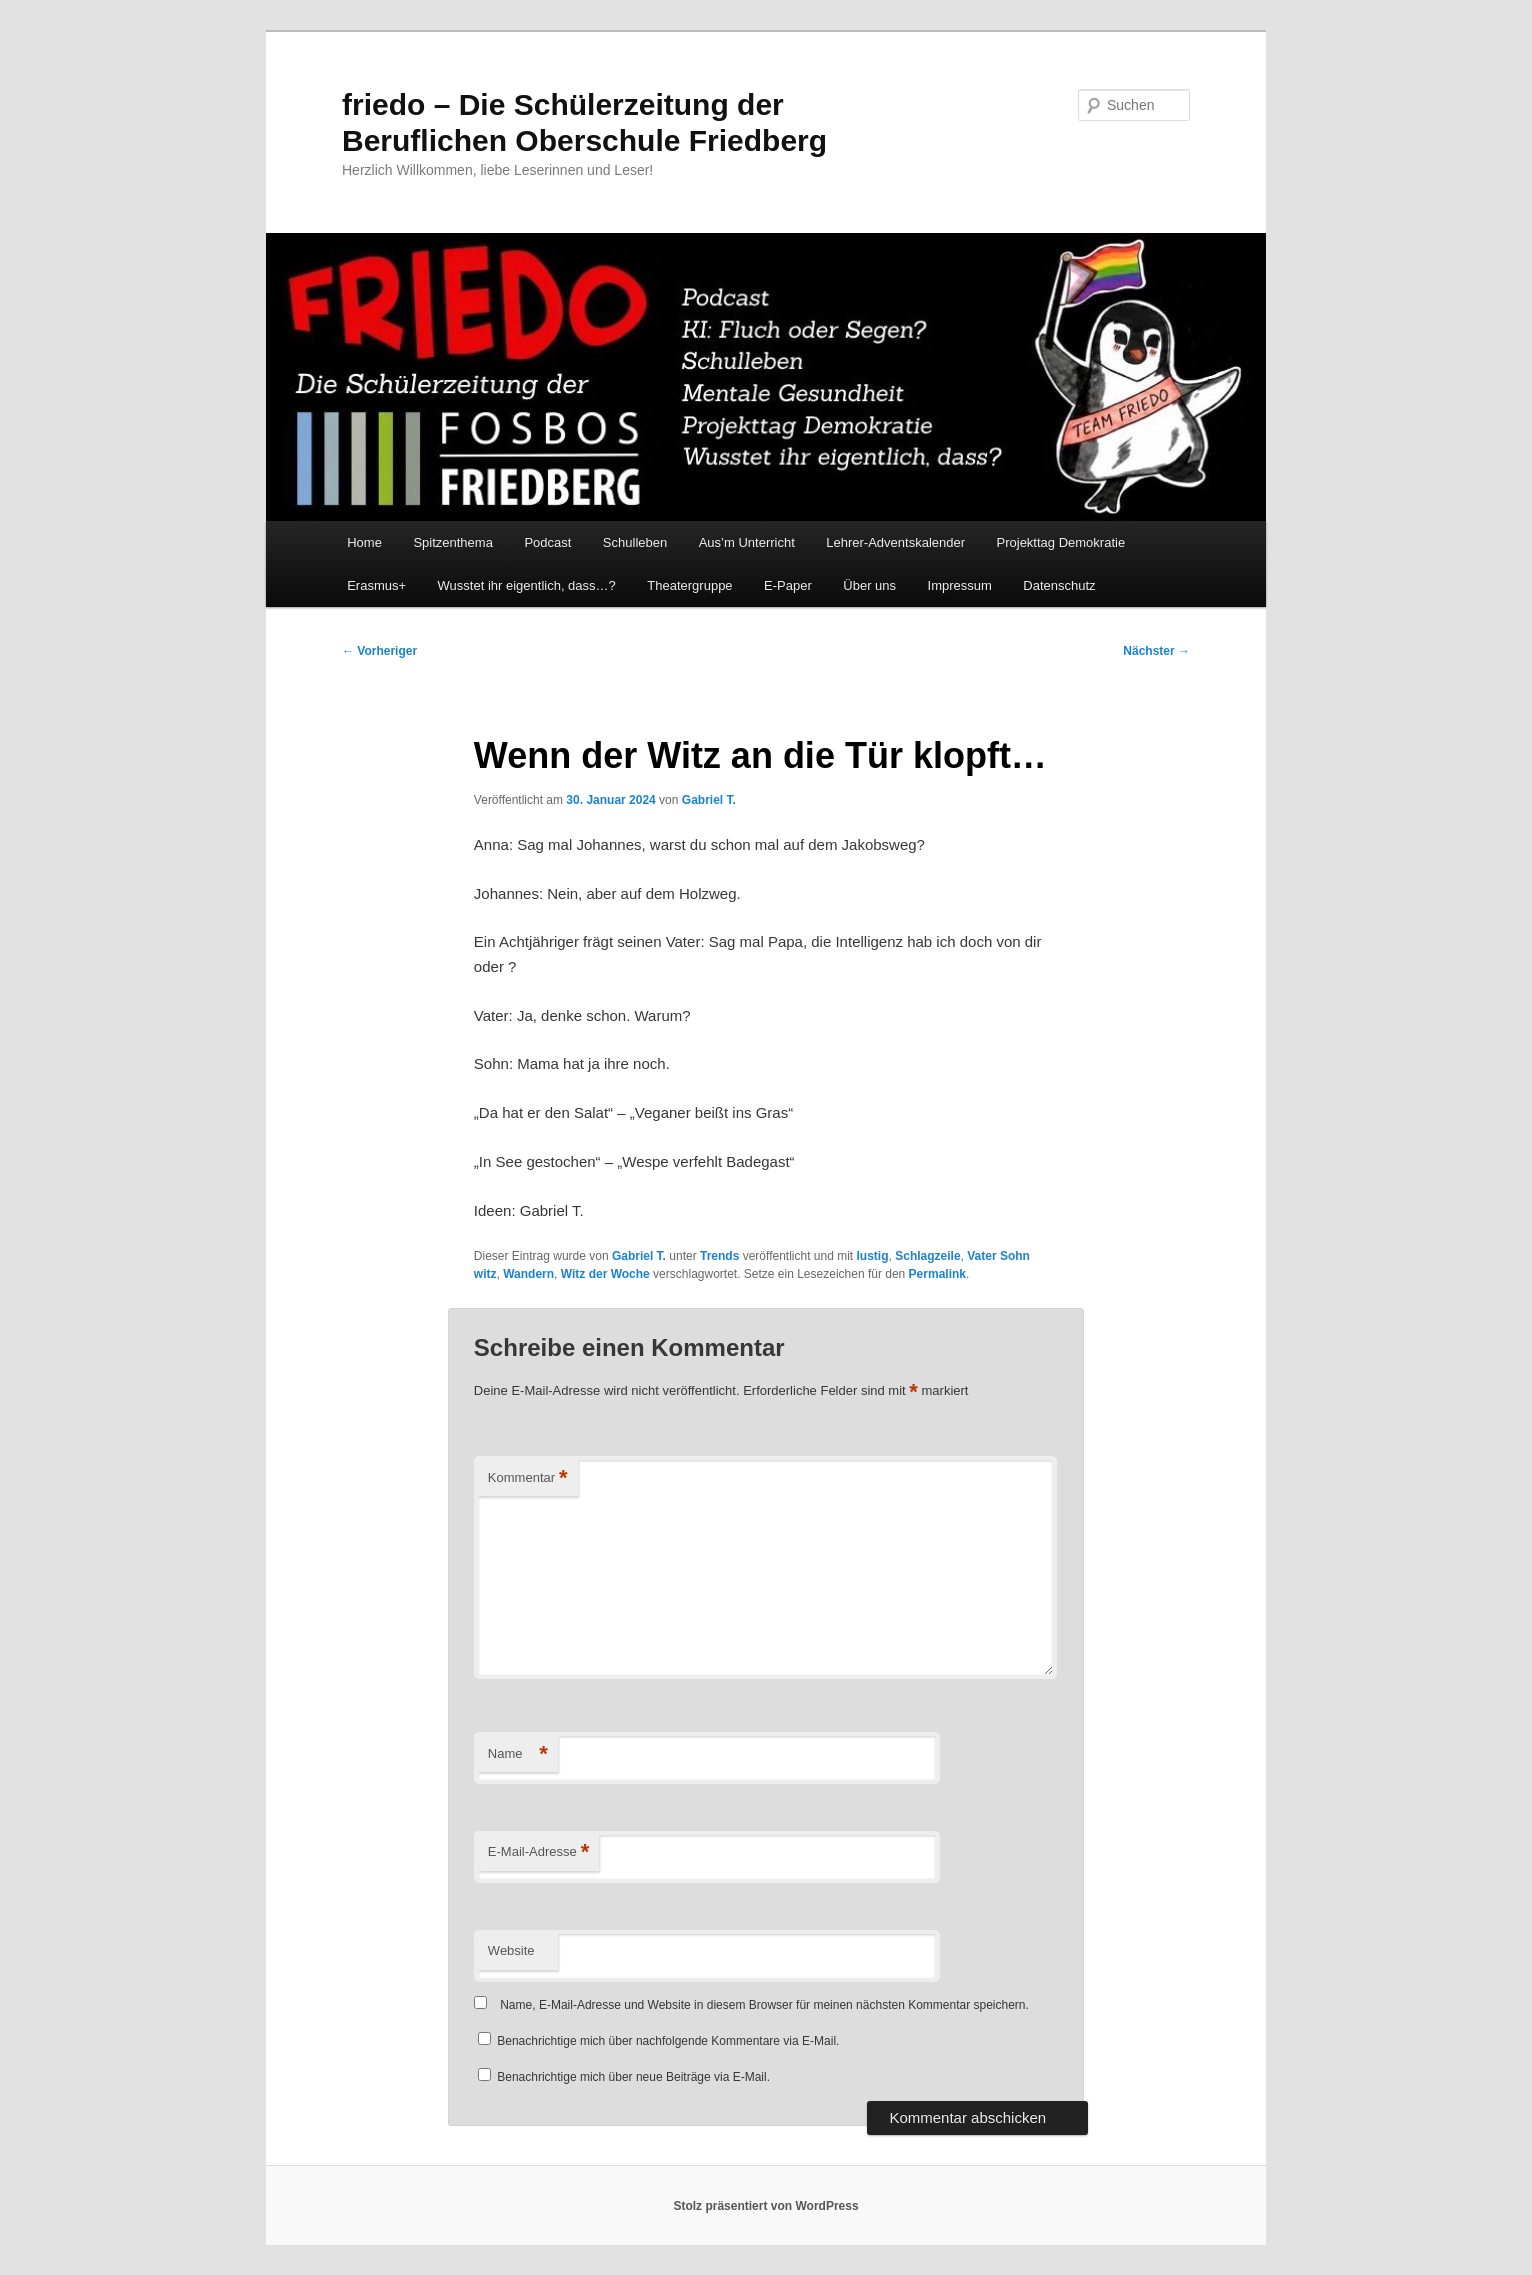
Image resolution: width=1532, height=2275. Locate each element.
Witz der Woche (605, 1274)
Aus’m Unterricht (747, 542)
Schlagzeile (927, 1256)
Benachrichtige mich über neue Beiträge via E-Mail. (633, 2077)
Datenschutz (1059, 585)
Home (364, 542)
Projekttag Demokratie (1061, 542)
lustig (873, 1256)
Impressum (960, 585)
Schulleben (635, 542)
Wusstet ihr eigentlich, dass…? (527, 585)
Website (511, 1950)
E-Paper (788, 585)
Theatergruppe (689, 585)
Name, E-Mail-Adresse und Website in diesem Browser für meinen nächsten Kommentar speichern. (764, 2005)
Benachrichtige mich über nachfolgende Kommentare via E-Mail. (668, 2041)
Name (518, 1754)
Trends (719, 1256)
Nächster (1156, 651)
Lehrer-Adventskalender (895, 542)
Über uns (869, 585)
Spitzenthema (453, 542)
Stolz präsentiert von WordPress (765, 2206)
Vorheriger (379, 651)
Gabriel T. (709, 800)
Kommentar (528, 1478)
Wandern (528, 1274)
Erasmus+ (376, 585)
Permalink (937, 1274)
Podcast (547, 542)
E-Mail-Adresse (538, 1852)
